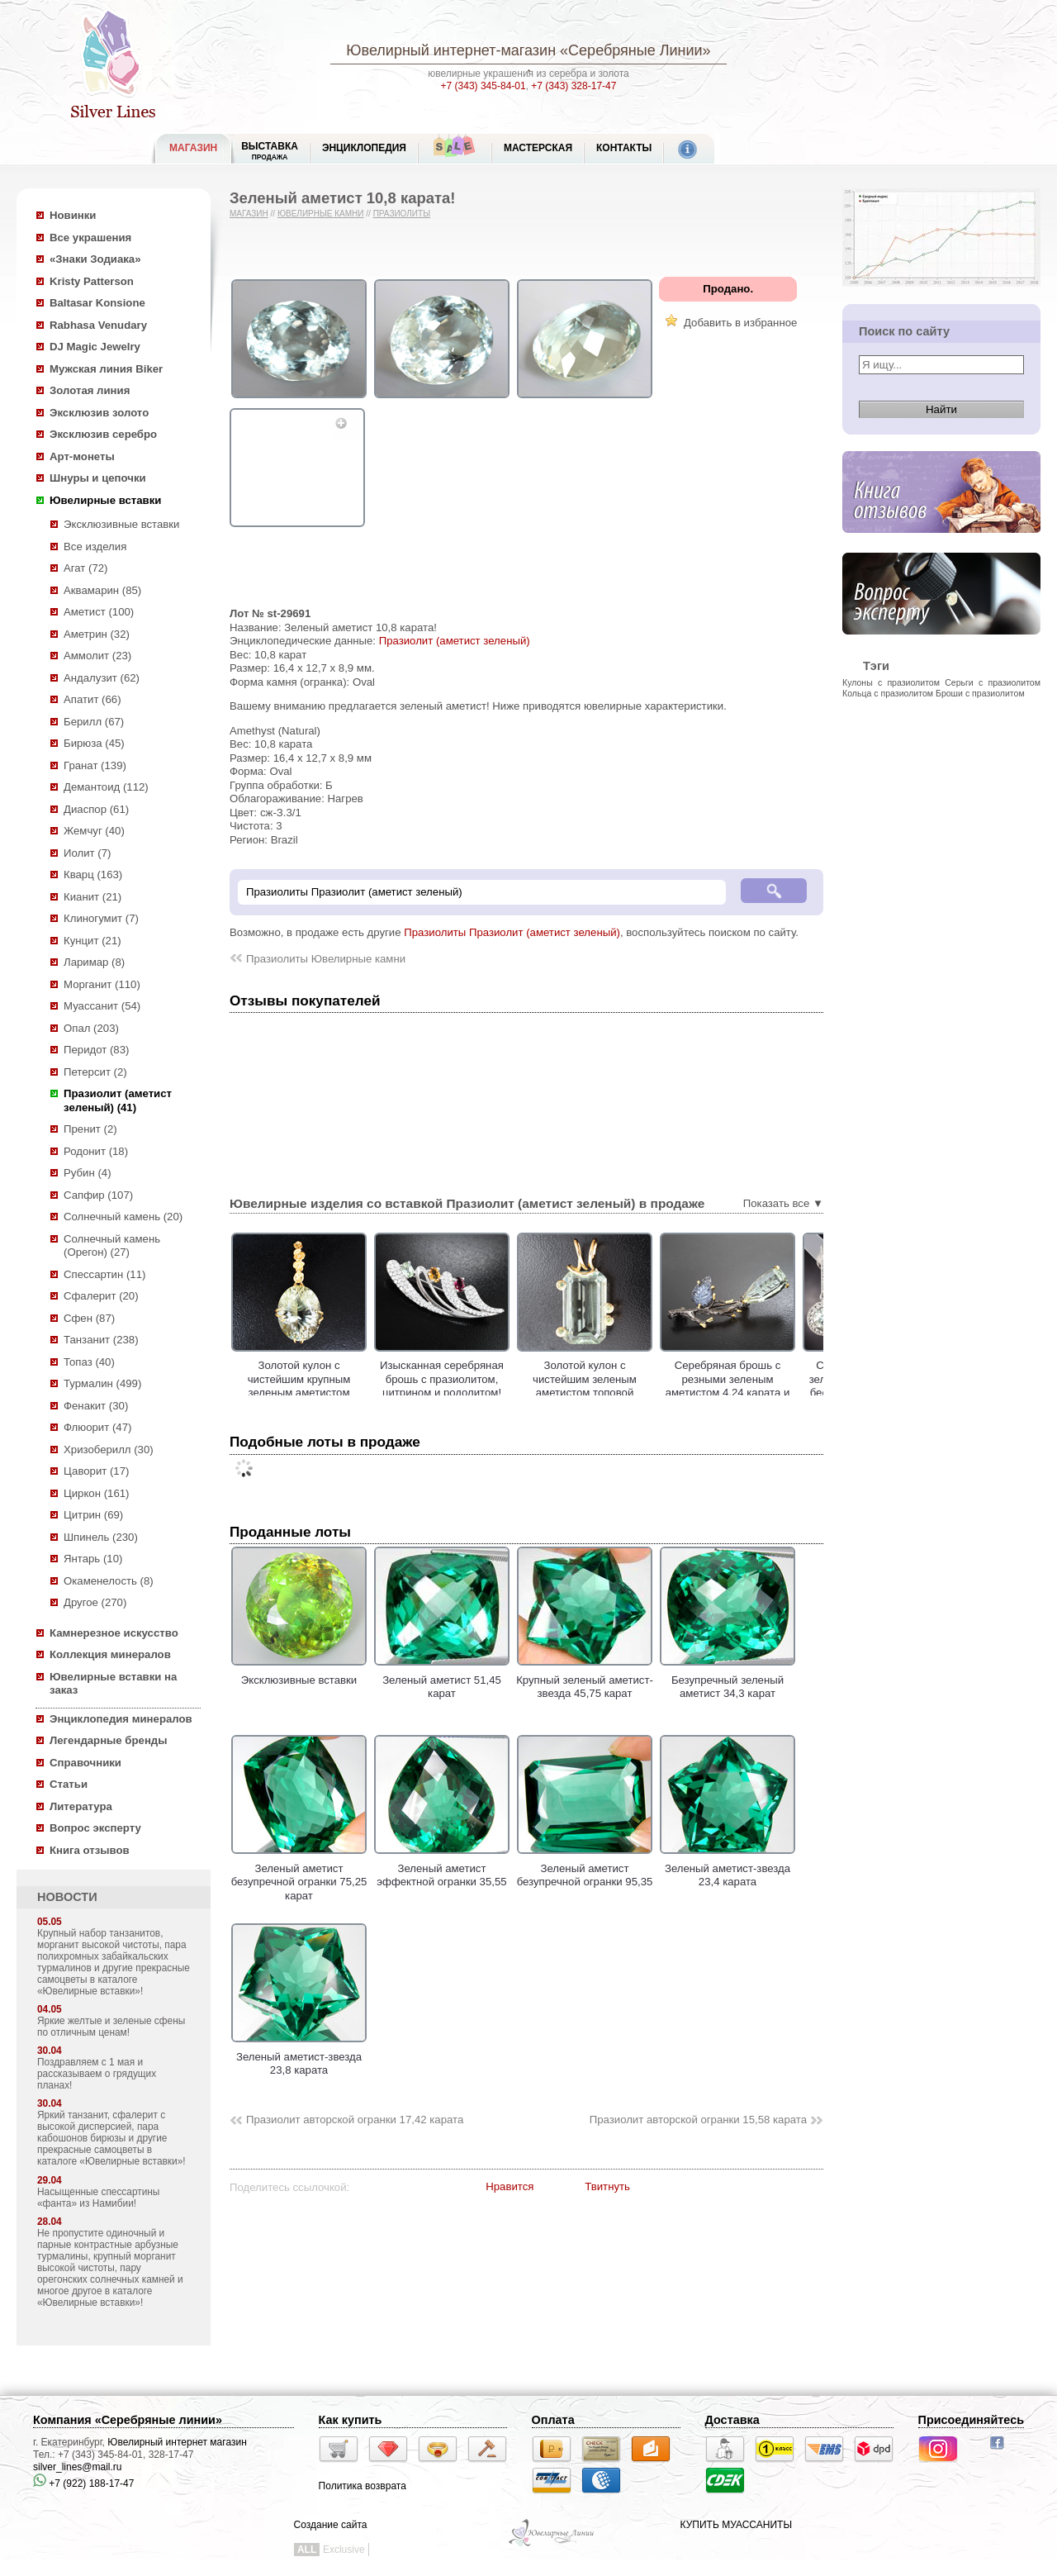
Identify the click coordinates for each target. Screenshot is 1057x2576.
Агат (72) (86, 568)
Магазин (249, 213)
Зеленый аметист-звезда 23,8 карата (299, 2056)
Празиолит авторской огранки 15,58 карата (698, 2119)
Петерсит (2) (95, 1072)
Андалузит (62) (102, 678)
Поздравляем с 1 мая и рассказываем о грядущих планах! (96, 2073)
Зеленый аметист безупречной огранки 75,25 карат (299, 1875)
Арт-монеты (82, 456)
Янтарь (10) (93, 1558)
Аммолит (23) (97, 655)
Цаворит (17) (96, 1471)
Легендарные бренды (109, 1740)
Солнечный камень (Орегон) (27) (112, 1246)
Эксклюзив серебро (103, 434)
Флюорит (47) (97, 1427)
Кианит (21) (92, 897)
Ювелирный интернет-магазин (451, 50)
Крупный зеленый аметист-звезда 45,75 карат (584, 1679)
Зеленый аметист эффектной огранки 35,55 (442, 1868)
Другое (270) (95, 1602)
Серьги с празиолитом (992, 682)
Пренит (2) (90, 1129)
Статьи (69, 1784)
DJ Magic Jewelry (95, 346)
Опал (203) (91, 1028)
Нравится (509, 2186)
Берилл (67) (94, 721)
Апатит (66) (92, 699)
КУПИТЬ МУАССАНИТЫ (736, 2525)
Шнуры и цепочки (98, 478)
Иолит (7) (87, 853)
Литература (81, 1806)
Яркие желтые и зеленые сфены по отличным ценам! (111, 2026)
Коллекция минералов (110, 1654)
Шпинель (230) (101, 1537)
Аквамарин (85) (102, 590)
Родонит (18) (96, 1151)
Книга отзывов (90, 1850)
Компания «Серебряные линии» (127, 2419)
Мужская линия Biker (106, 369)
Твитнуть (607, 2186)
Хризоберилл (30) (109, 1449)
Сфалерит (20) (101, 1296)
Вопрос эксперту (95, 1828)
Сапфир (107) (98, 1195)
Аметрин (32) (97, 634)
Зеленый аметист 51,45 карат (442, 1679)
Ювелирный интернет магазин (177, 2442)
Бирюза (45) (94, 743)
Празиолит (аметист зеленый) (454, 640)
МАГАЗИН (193, 148)
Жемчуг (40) (94, 831)
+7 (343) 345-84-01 (483, 86)
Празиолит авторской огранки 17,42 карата (354, 2119)
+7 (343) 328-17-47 (573, 86)
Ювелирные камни (320, 213)
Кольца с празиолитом (887, 693)
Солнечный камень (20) (123, 1216)
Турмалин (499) (102, 1383)
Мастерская (538, 148)
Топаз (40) (89, 1362)
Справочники (85, 1762)
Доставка (732, 2419)
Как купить (350, 2419)
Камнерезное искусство (114, 1633)
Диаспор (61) (96, 809)
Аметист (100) (99, 612)
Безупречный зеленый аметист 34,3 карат (727, 1679)
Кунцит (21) (92, 940)
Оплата (553, 2419)
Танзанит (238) (101, 1339)
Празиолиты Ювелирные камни (325, 959)
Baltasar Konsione (97, 303)
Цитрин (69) (93, 1515)
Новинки (73, 215)
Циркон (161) (96, 1493)
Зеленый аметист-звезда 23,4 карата (727, 1868)
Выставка (269, 150)
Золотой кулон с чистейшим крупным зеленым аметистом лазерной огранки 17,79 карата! (343, 1392)
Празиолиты (401, 213)
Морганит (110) (102, 984)
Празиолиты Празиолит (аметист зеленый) (512, 932)
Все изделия (95, 546)
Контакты (624, 148)
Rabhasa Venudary (98, 325)
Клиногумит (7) (101, 918)
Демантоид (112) (106, 787)
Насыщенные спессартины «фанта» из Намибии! (98, 2197)
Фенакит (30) (96, 1406)
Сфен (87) (89, 1318)
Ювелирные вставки (105, 500)
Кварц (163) (93, 874)
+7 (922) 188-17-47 (83, 2483)
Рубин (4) (87, 1173)
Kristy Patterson (92, 281)
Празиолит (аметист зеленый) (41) (118, 1100)
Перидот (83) (96, 1049)
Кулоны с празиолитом (891, 682)
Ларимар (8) (94, 962)
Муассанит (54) (102, 1006)
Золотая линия (90, 390)
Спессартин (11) (104, 1274)
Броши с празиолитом (980, 693)
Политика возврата (362, 2486)
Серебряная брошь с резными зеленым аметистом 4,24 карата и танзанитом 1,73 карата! (771, 1386)
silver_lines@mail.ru (77, 2467)
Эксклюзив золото (99, 412)
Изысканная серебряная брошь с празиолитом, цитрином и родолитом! (486, 1379)
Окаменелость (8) (109, 1581)
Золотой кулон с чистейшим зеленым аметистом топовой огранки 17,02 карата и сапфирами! (629, 1392)
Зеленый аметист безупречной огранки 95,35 (585, 1868)
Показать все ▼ (783, 1203)
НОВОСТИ (67, 1896)
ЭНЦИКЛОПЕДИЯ (364, 148)
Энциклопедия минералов (121, 1719)
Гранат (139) (95, 765)
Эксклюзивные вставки (122, 524)
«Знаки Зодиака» (95, 259)
